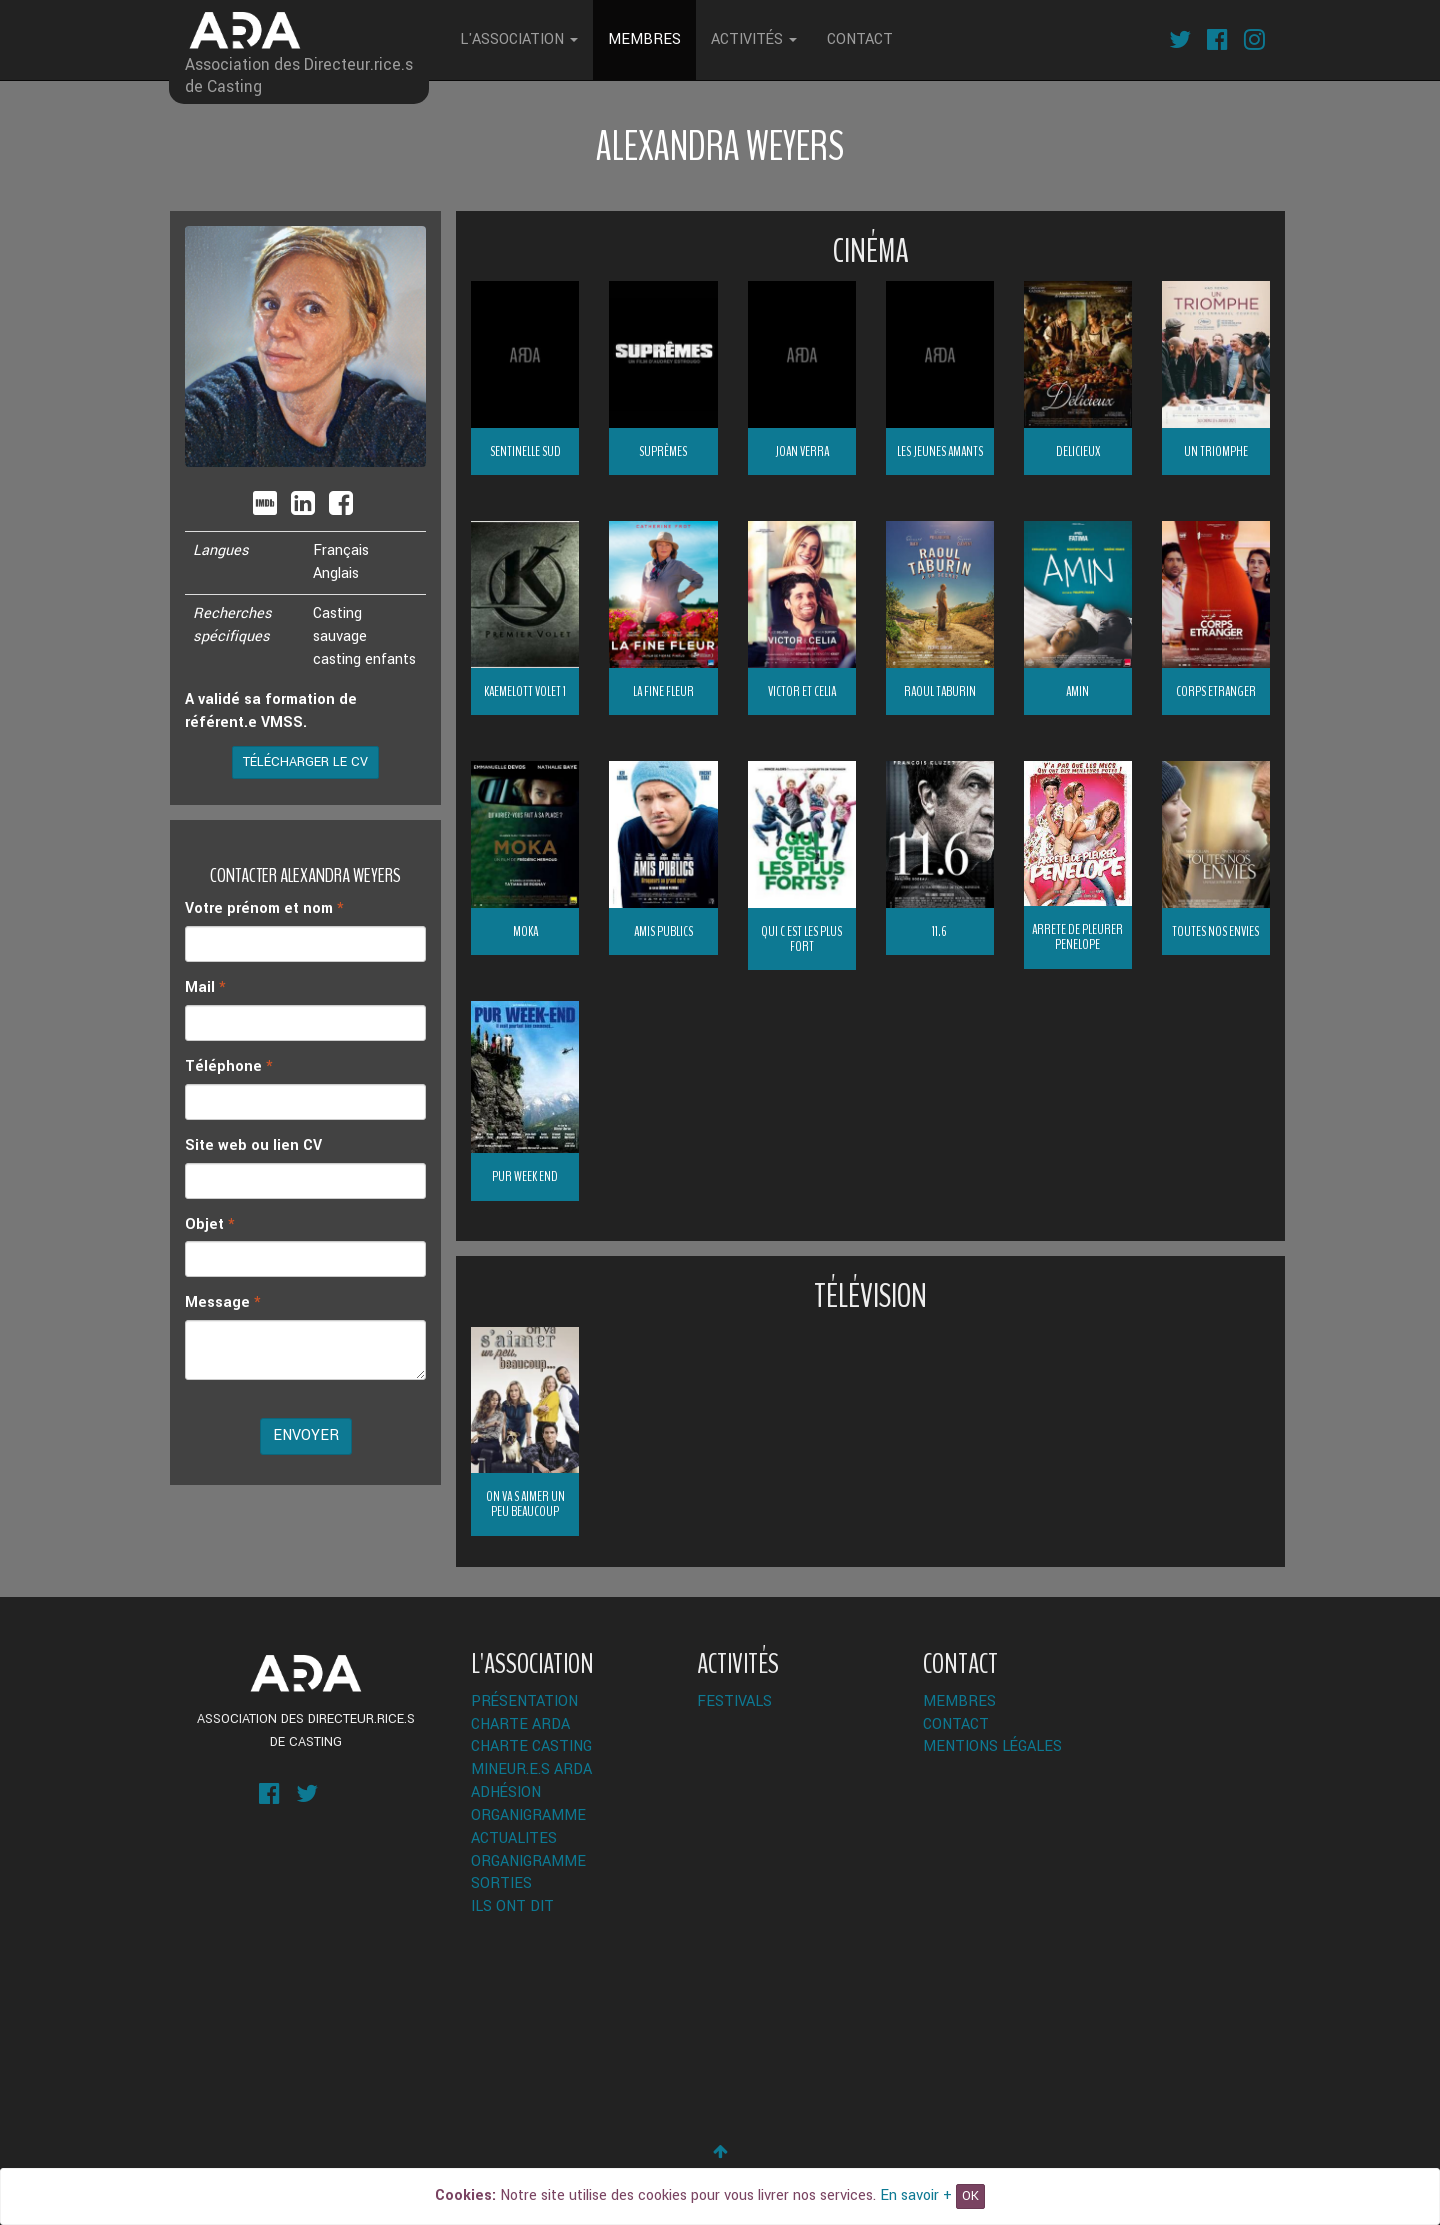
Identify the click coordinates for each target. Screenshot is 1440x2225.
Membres (644, 39)
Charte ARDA (520, 1724)
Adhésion (506, 1792)
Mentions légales (992, 1746)
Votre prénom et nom (264, 908)
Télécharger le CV (305, 762)
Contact (860, 39)
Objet (210, 1224)
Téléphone (229, 1066)
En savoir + (916, 2195)
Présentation (524, 1701)
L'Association (519, 39)
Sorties (501, 1883)
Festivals (734, 1701)
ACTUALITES (514, 1838)
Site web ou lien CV (253, 1145)
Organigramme (528, 1815)
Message (223, 1302)
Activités (754, 39)
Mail (205, 987)
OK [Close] (970, 2196)
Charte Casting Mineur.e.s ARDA (531, 1758)
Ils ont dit (512, 1906)
